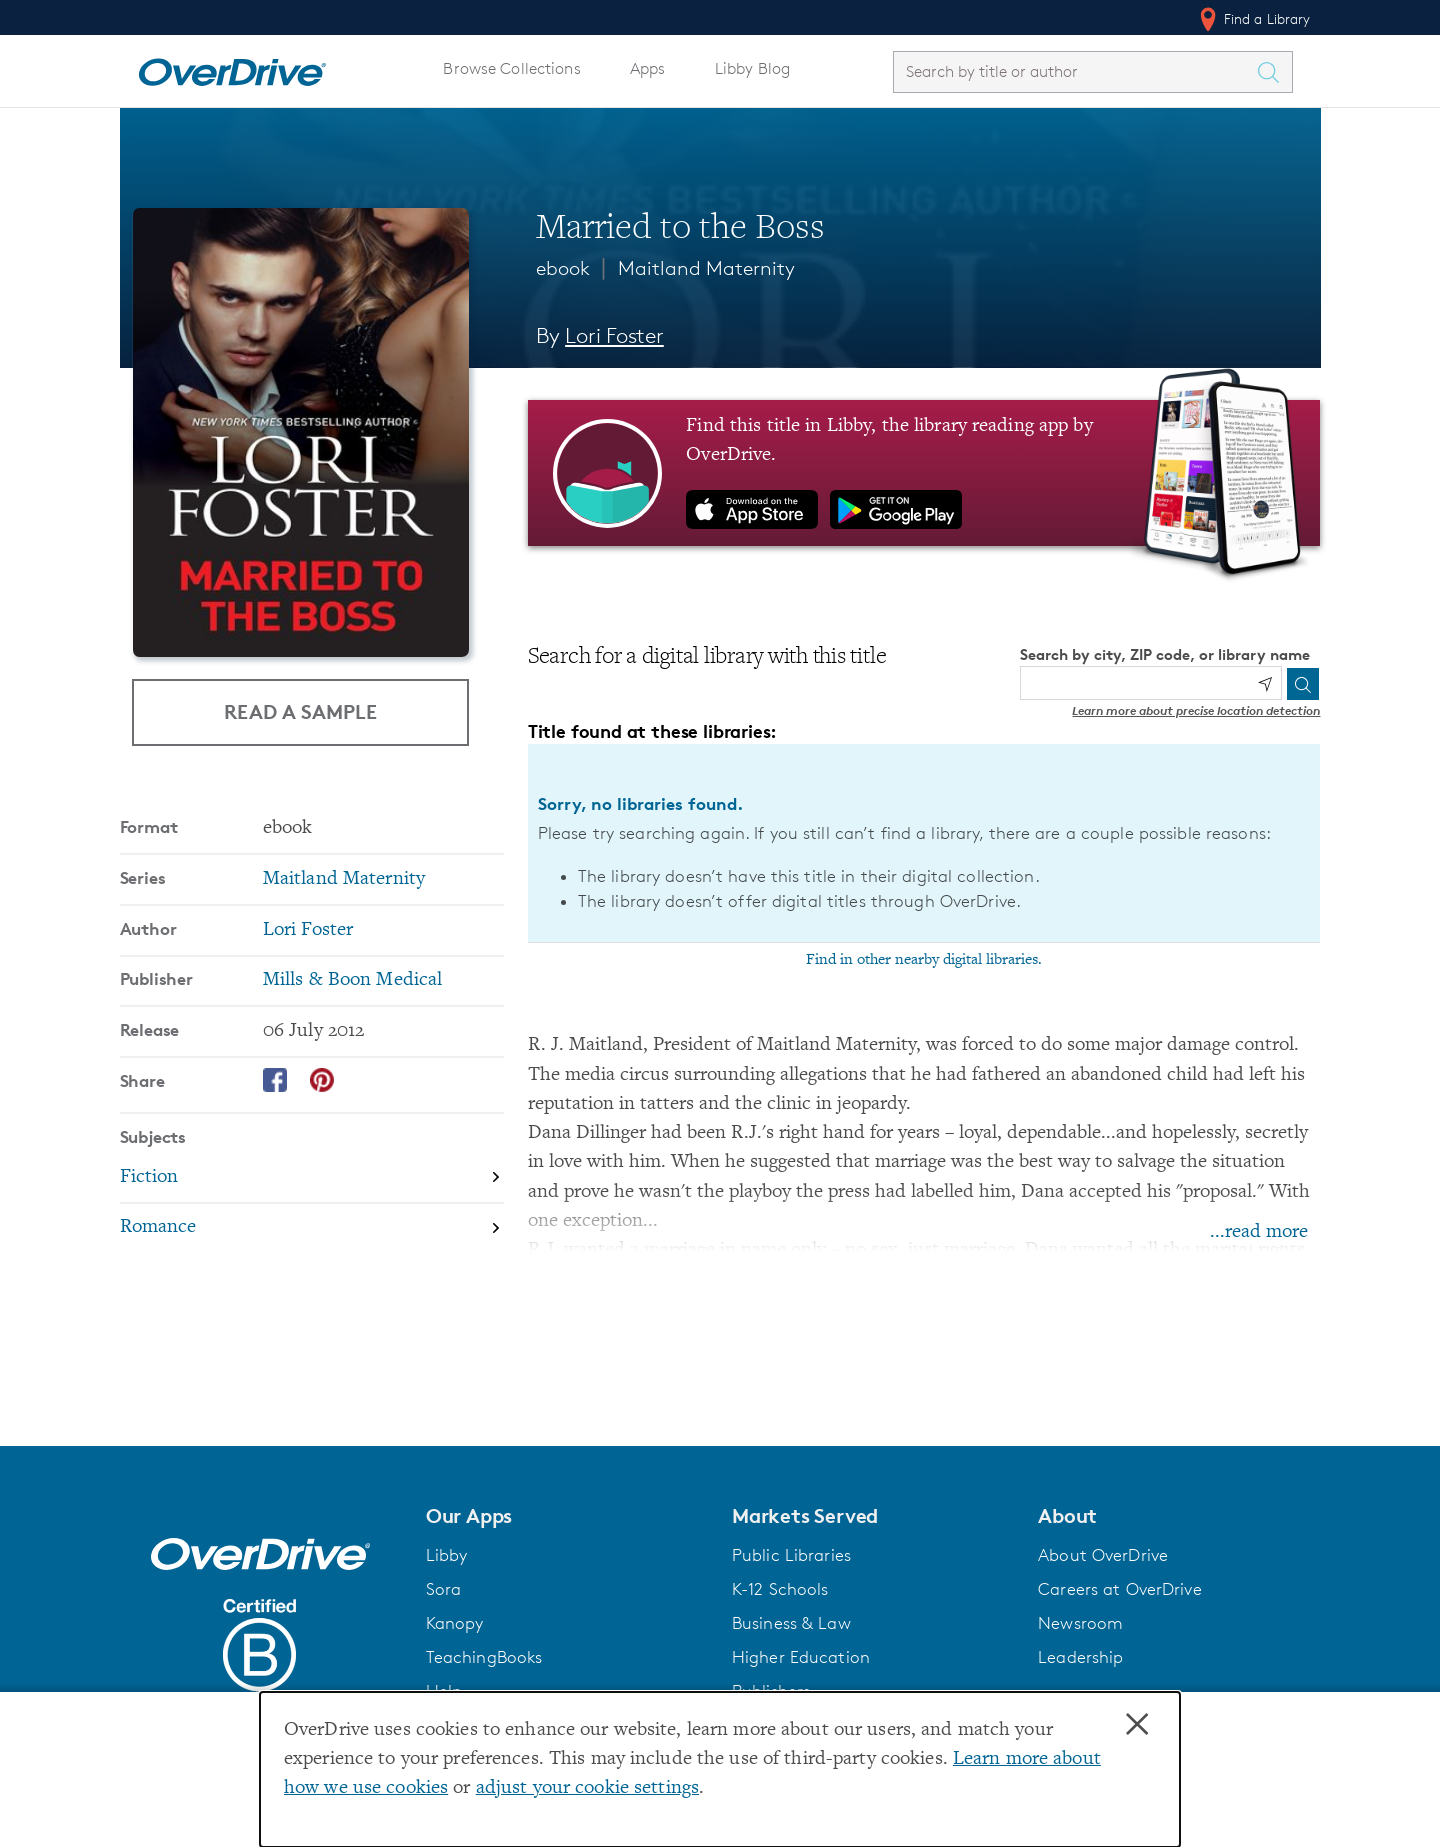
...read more (1259, 1232)
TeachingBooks (484, 1657)
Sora (444, 1589)
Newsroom (1080, 1623)
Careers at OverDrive (1119, 1589)
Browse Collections (511, 68)
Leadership (1080, 1657)
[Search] (1303, 684)
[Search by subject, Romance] (312, 1228)
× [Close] (1137, 1725)
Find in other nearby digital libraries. (924, 960)
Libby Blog (752, 68)
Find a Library (1253, 19)
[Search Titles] (1274, 72)
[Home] (232, 68)
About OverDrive (1103, 1555)
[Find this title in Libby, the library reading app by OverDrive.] (924, 473)
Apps (648, 68)
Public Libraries (791, 1555)
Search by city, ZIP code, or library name (1165, 654)
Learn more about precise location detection (1196, 710)
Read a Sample (300, 711)
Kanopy (455, 1623)
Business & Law (791, 1623)
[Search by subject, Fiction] (312, 1178)
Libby (447, 1555)
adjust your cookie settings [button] (587, 1788)
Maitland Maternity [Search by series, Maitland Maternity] (344, 879)
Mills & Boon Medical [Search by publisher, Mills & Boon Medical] (352, 980)
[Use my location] (1265, 684)
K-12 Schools (780, 1589)
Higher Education (801, 1657)
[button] (567, 1516)
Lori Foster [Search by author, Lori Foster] (614, 335)
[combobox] (1075, 71)
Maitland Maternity (706, 268)
